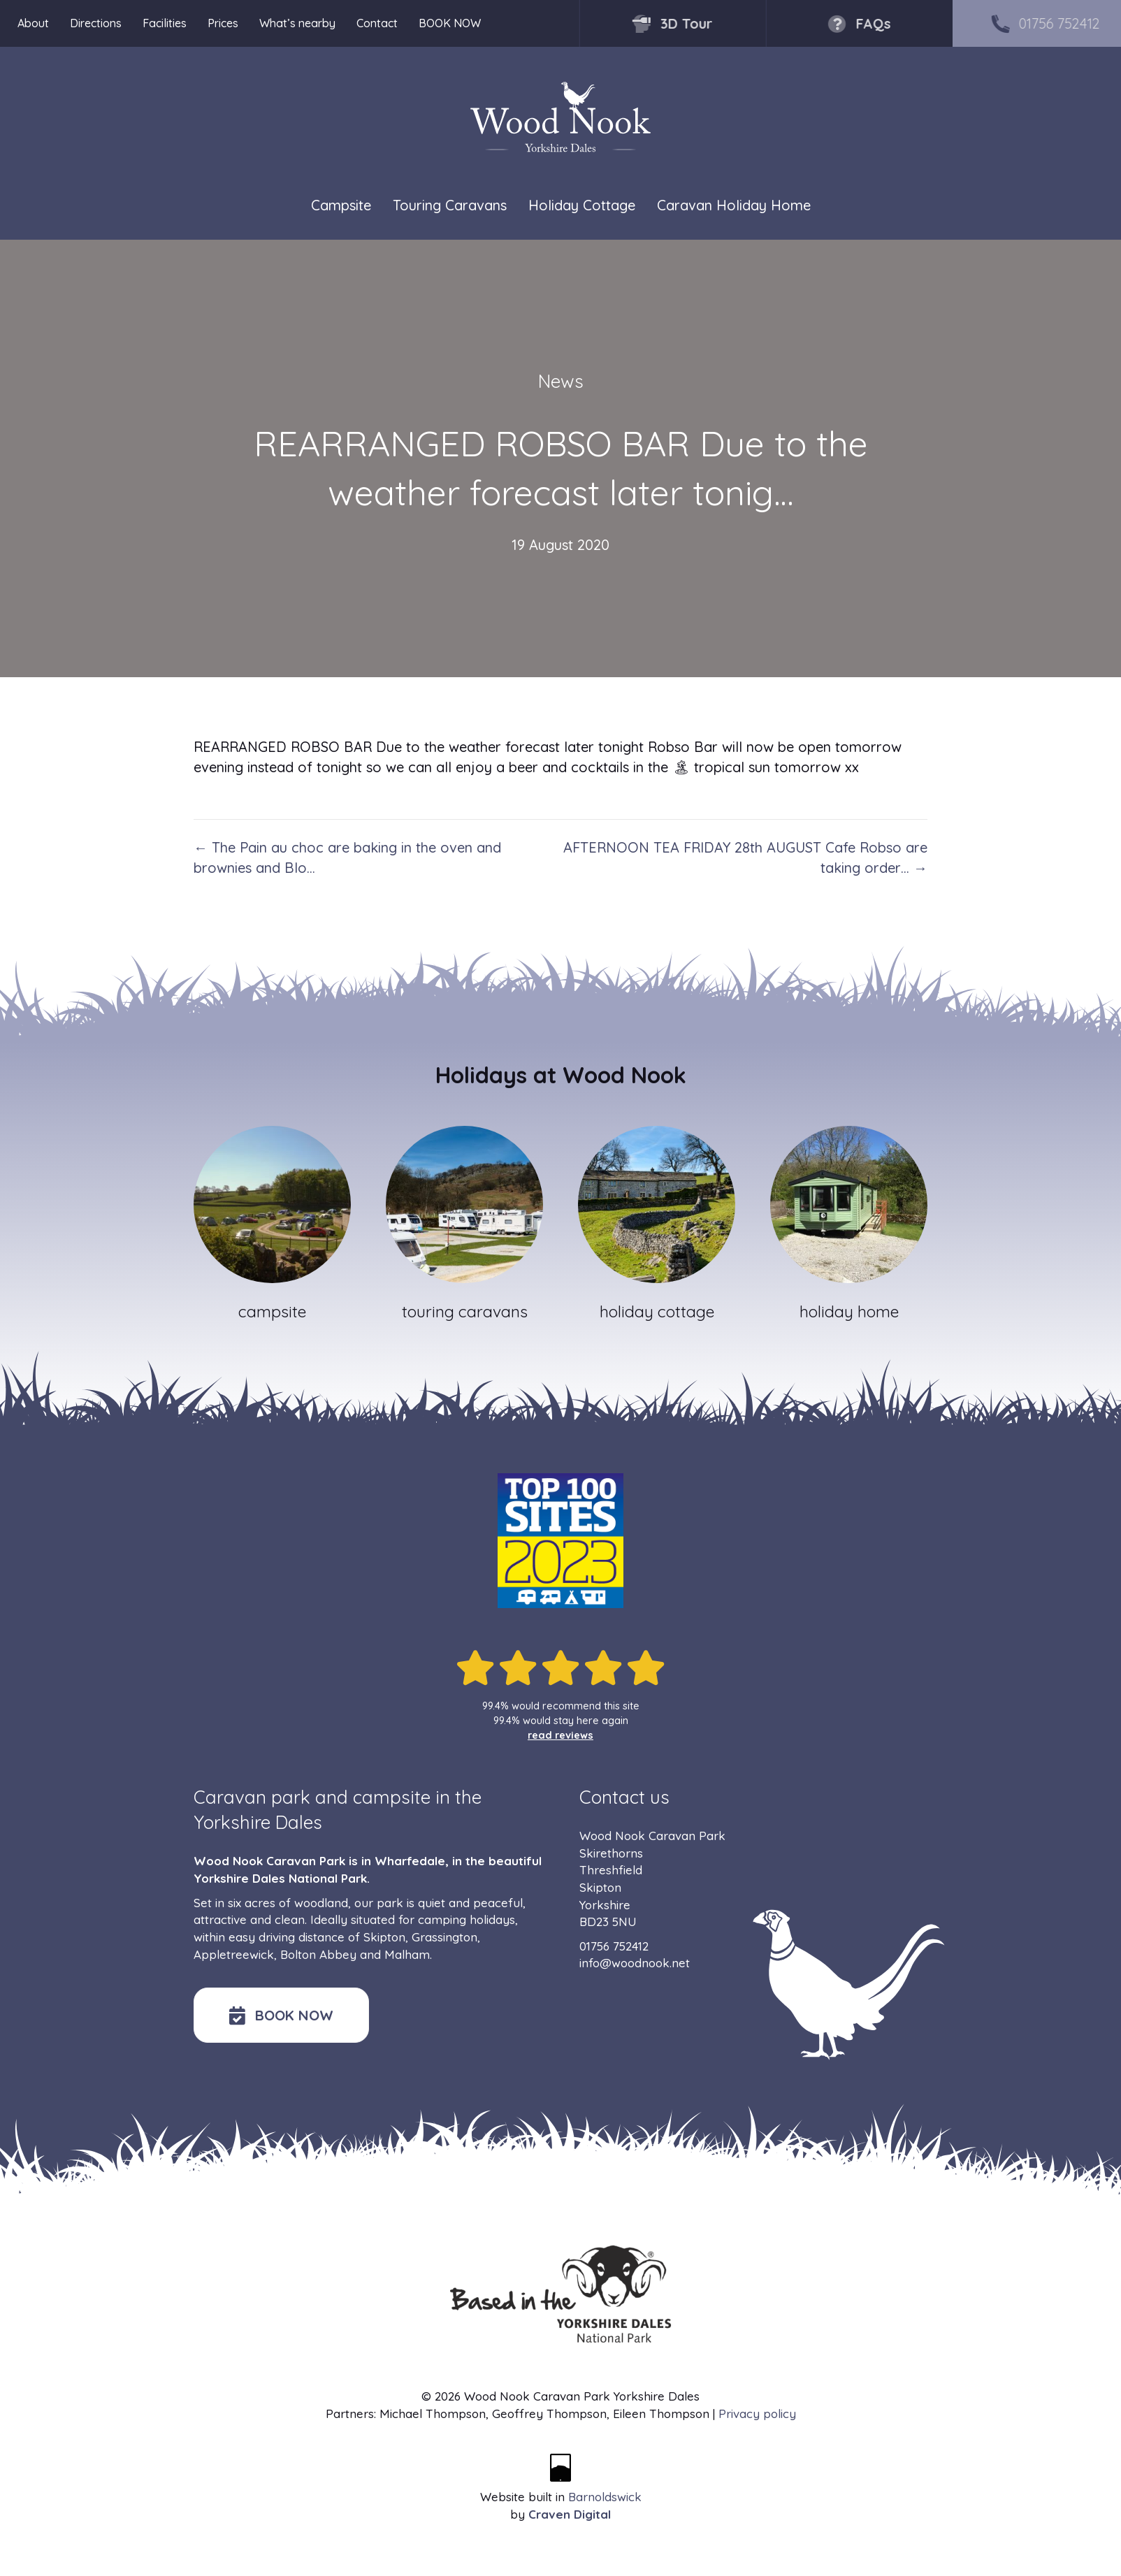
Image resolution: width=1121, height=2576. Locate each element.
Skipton (384, 1937)
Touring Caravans (450, 206)
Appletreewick (234, 1954)
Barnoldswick (605, 2496)
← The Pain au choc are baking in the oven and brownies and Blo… (347, 857)
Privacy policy (757, 2413)
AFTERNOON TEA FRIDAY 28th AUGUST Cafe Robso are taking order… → (745, 857)
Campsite (341, 206)
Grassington (444, 1937)
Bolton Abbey (318, 1954)
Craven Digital (569, 2514)
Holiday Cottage (581, 206)
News (561, 381)
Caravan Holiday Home (734, 206)
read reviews (560, 1735)
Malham (407, 1954)
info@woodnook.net (634, 1962)
